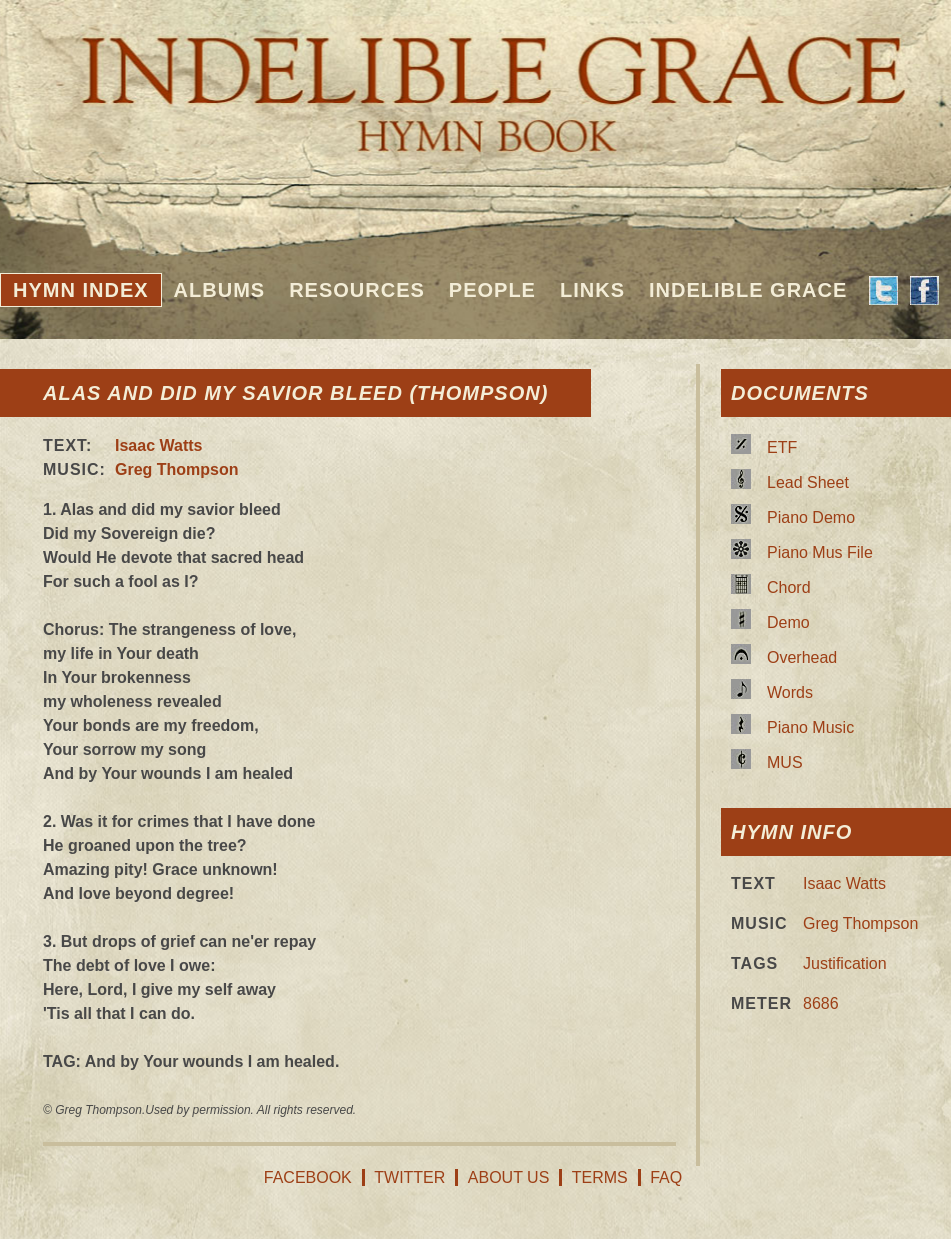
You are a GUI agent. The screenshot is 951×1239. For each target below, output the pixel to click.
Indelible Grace (748, 290)
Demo (788, 622)
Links (592, 290)
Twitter (409, 1177)
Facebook (308, 1177)
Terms (600, 1177)
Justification (845, 963)
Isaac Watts (158, 445)
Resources (357, 290)
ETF (782, 447)
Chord (789, 587)
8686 (821, 1003)
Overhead (802, 657)
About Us (509, 1177)
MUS (785, 762)
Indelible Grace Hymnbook (475, 80)
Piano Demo (811, 517)
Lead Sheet (808, 482)
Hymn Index (81, 290)
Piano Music (810, 727)
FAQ (666, 1177)
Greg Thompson (177, 469)
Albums (220, 290)
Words (790, 692)
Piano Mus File (820, 552)
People (492, 290)
